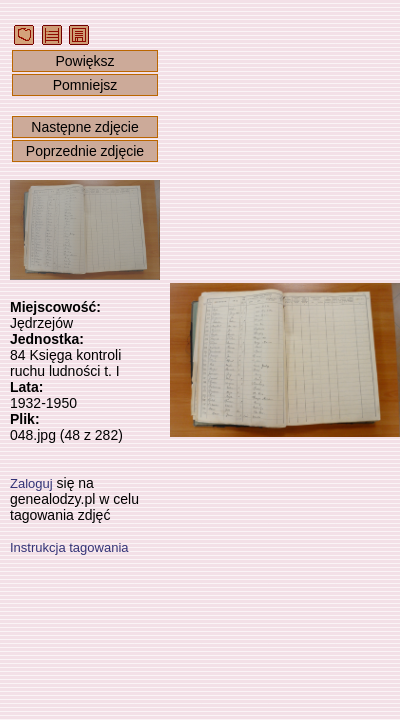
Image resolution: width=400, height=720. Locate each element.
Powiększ (84, 61)
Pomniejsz (85, 85)
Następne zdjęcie (84, 127)
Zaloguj (31, 483)
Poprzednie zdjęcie (85, 151)
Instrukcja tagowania (69, 547)
